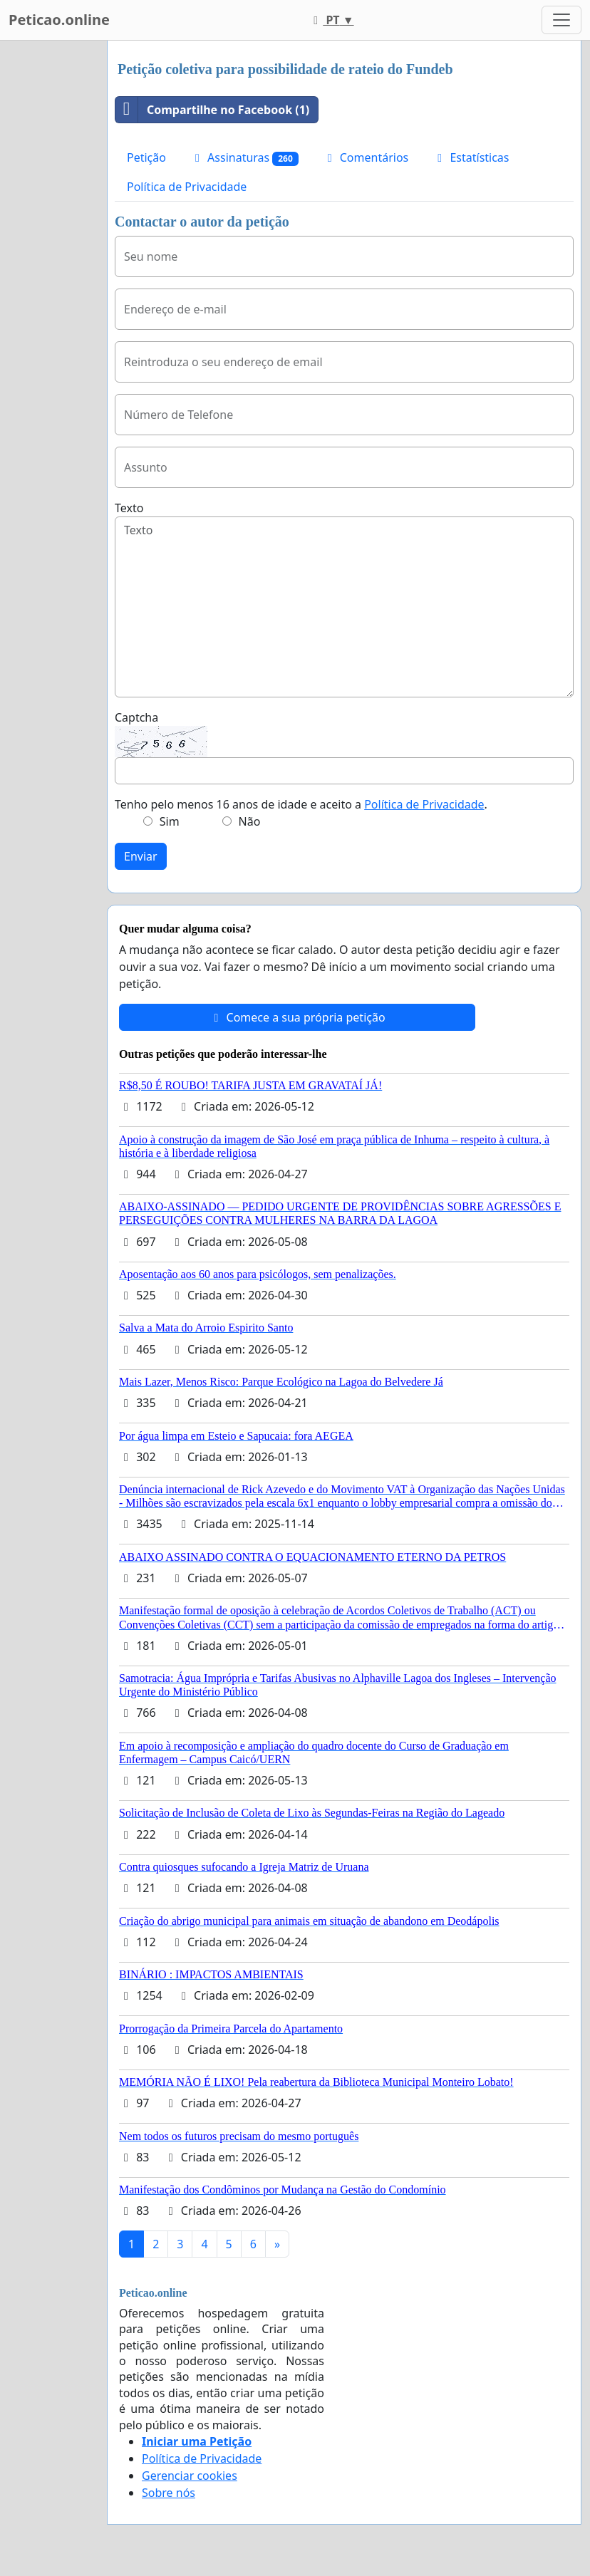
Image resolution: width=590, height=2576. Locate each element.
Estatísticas (471, 157)
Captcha (136, 717)
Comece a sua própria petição (297, 1017)
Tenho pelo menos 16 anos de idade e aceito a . (301, 804)
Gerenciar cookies (189, 2475)
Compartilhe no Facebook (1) (212, 110)
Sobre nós (168, 2492)
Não (250, 821)
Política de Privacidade (187, 186)
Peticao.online (59, 19)
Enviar (140, 856)
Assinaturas (244, 158)
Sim (170, 821)
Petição (146, 157)
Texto (129, 508)
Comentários (366, 157)
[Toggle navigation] (561, 20)
